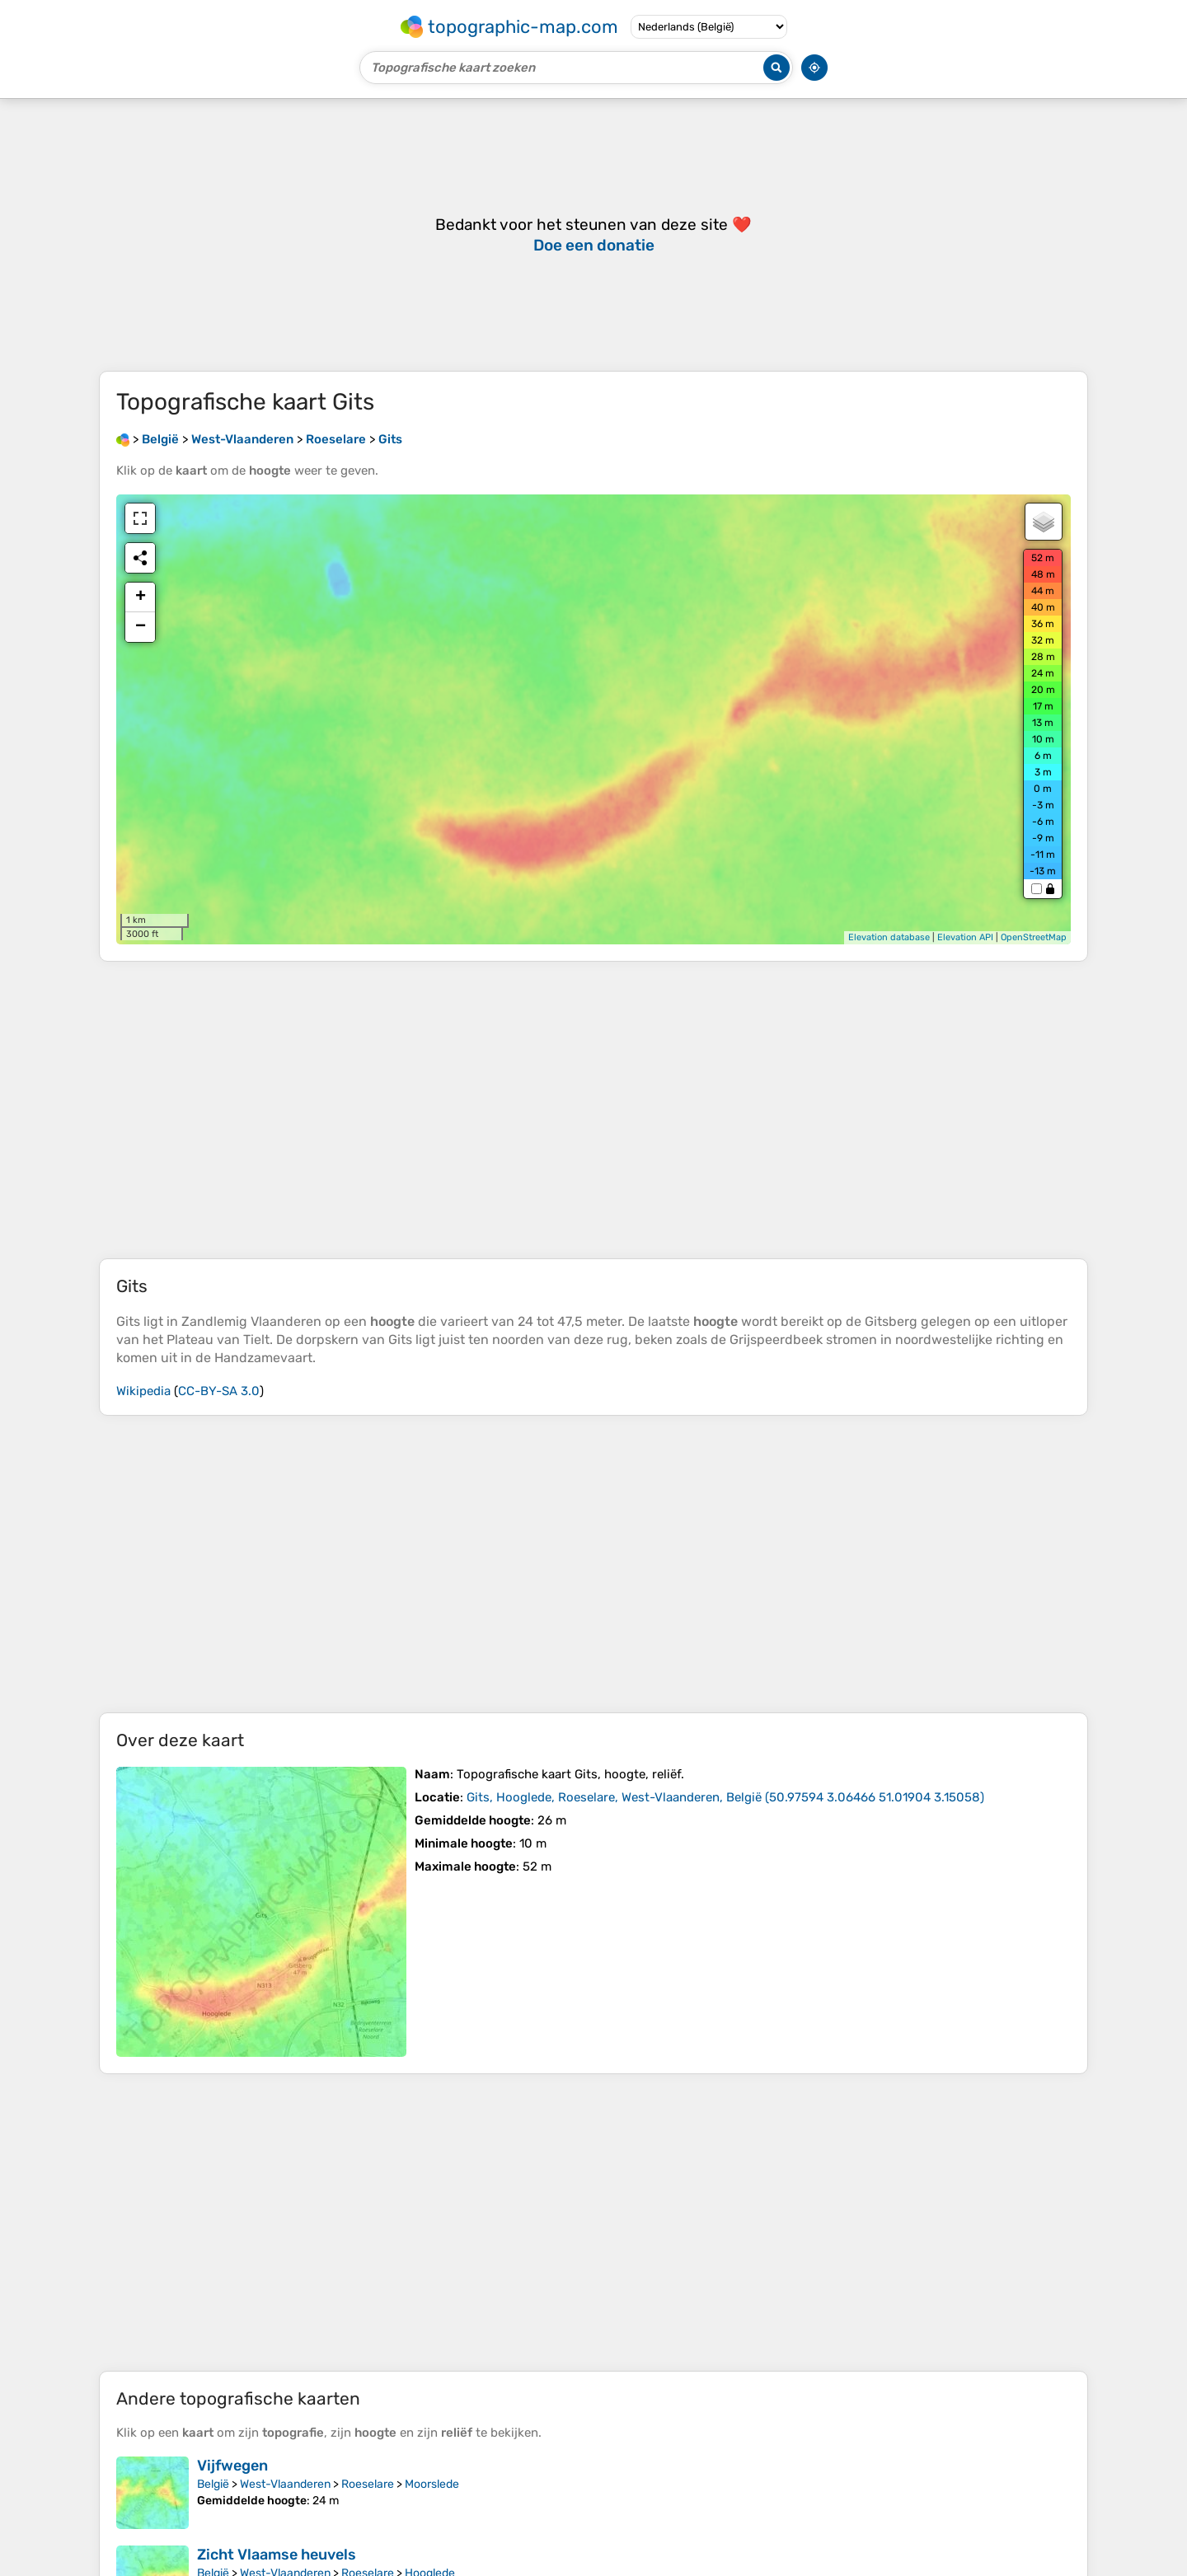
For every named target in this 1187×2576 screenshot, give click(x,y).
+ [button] (140, 597)
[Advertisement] (593, 1110)
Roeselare (367, 2484)
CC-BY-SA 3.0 (219, 1391)
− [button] (140, 627)
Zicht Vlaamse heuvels (276, 2555)
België (213, 2484)
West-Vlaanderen (285, 2484)
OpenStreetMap (1034, 937)
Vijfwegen (232, 2466)
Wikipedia (143, 1391)
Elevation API (965, 937)
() (725, 1797)
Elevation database (889, 937)
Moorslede (432, 2484)
